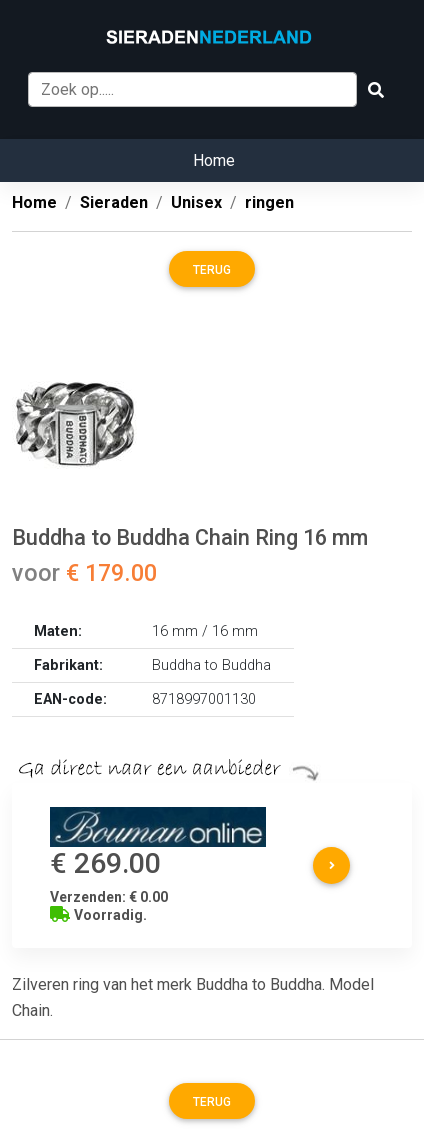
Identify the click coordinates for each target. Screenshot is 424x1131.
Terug (212, 270)
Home (214, 160)
